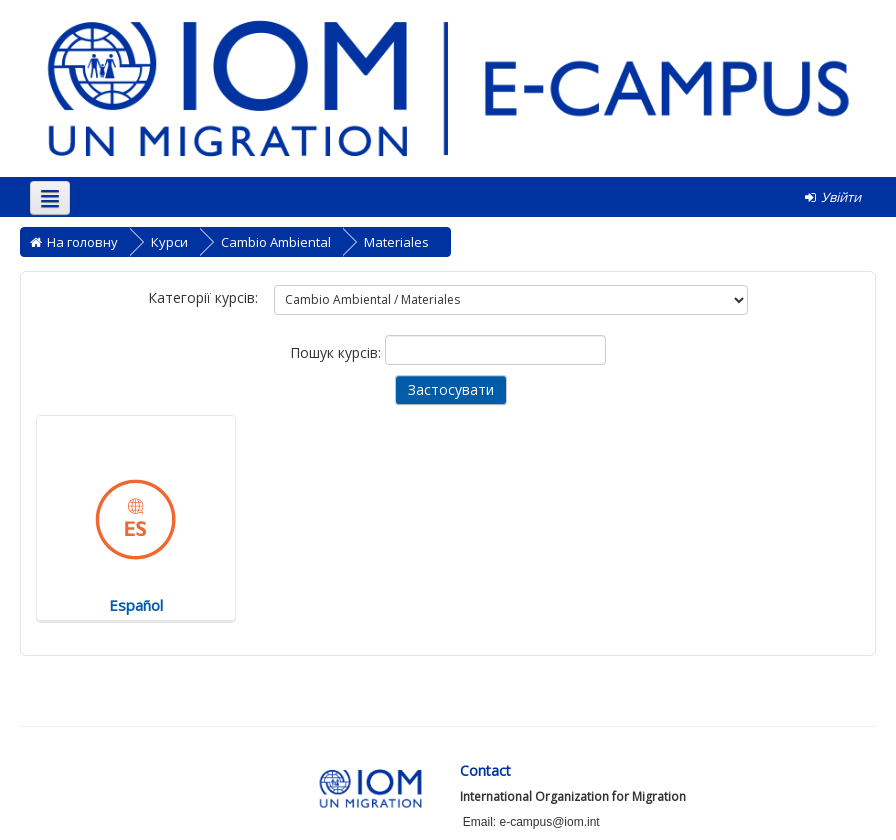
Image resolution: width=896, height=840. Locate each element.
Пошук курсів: (337, 352)
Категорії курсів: (203, 297)
